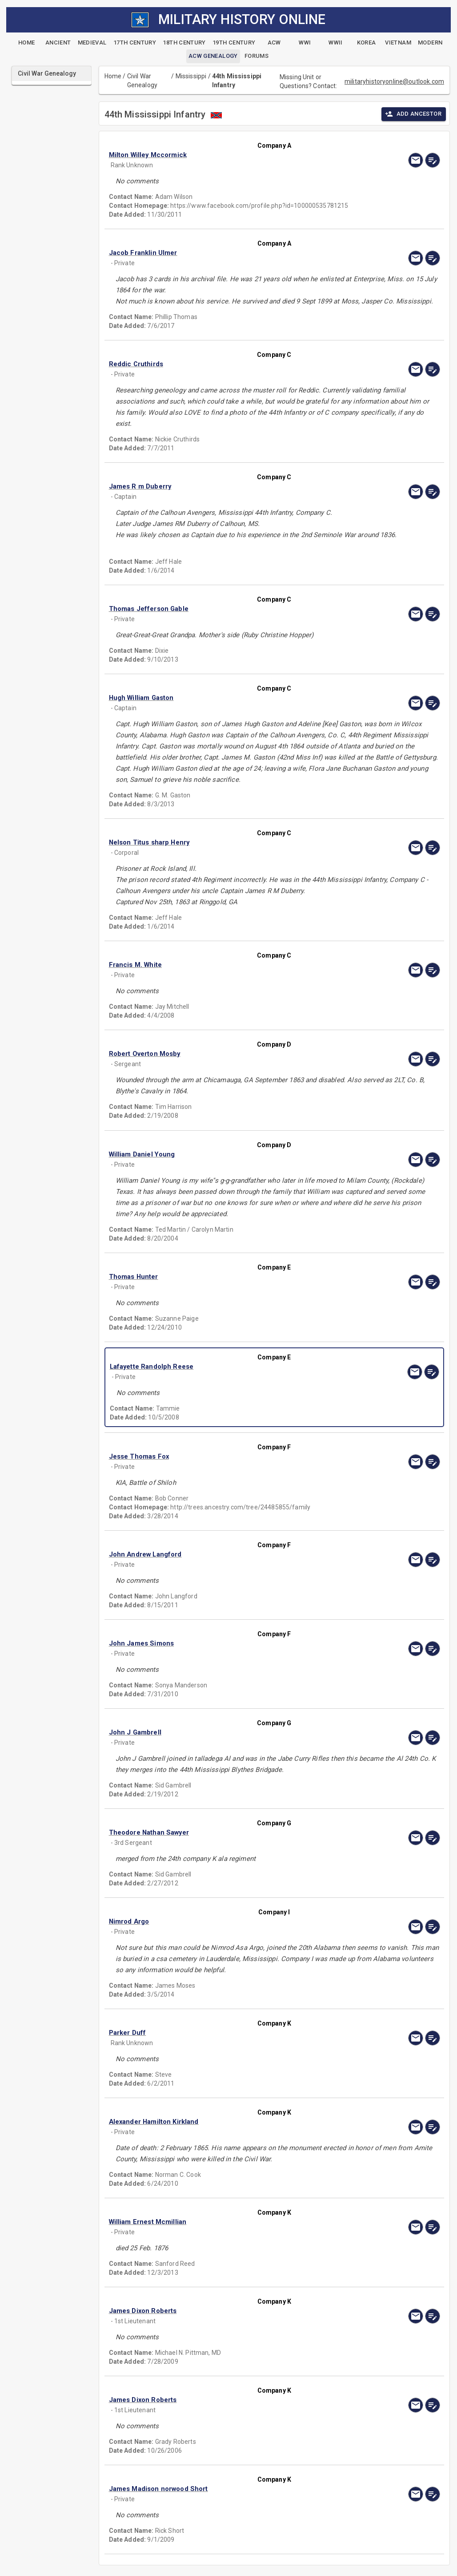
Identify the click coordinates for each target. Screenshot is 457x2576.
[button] (225, 155)
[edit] (432, 160)
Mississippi (191, 76)
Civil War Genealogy (142, 81)
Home (113, 76)
